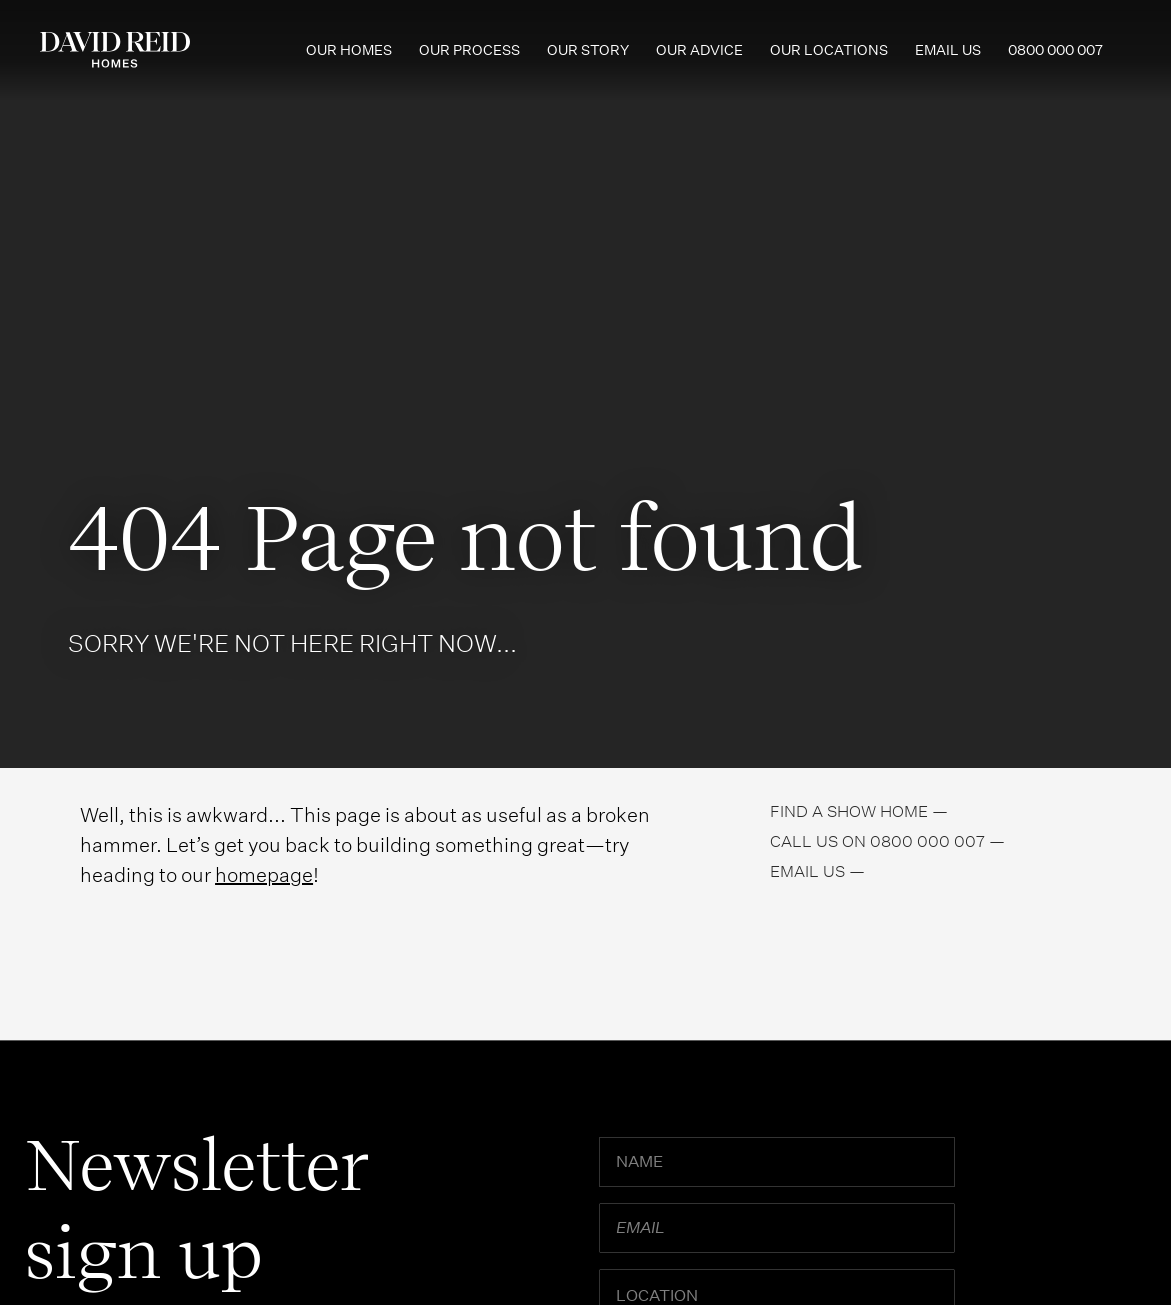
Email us (948, 50)
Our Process (469, 50)
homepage (264, 874)
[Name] (777, 1162)
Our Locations (829, 50)
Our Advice (699, 50)
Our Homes (349, 50)
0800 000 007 (1055, 50)
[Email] (777, 1228)
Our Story (588, 50)
